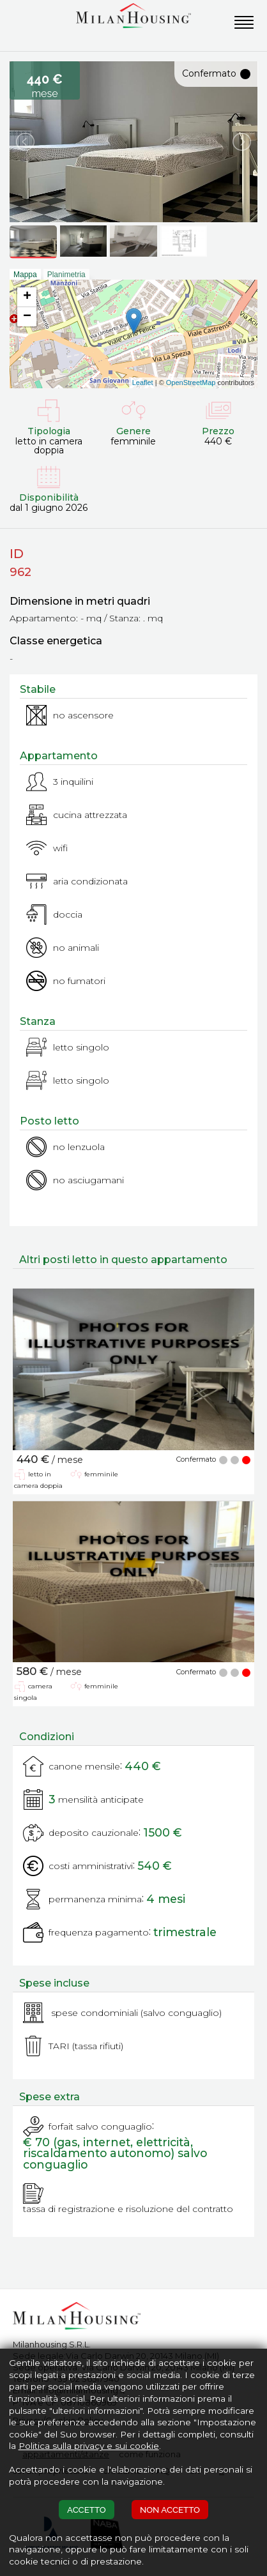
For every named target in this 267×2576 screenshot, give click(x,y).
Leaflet (142, 382)
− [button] (27, 316)
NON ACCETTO (170, 2509)
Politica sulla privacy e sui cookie (89, 2446)
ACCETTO (86, 2509)
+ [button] (27, 297)
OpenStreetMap (191, 382)
